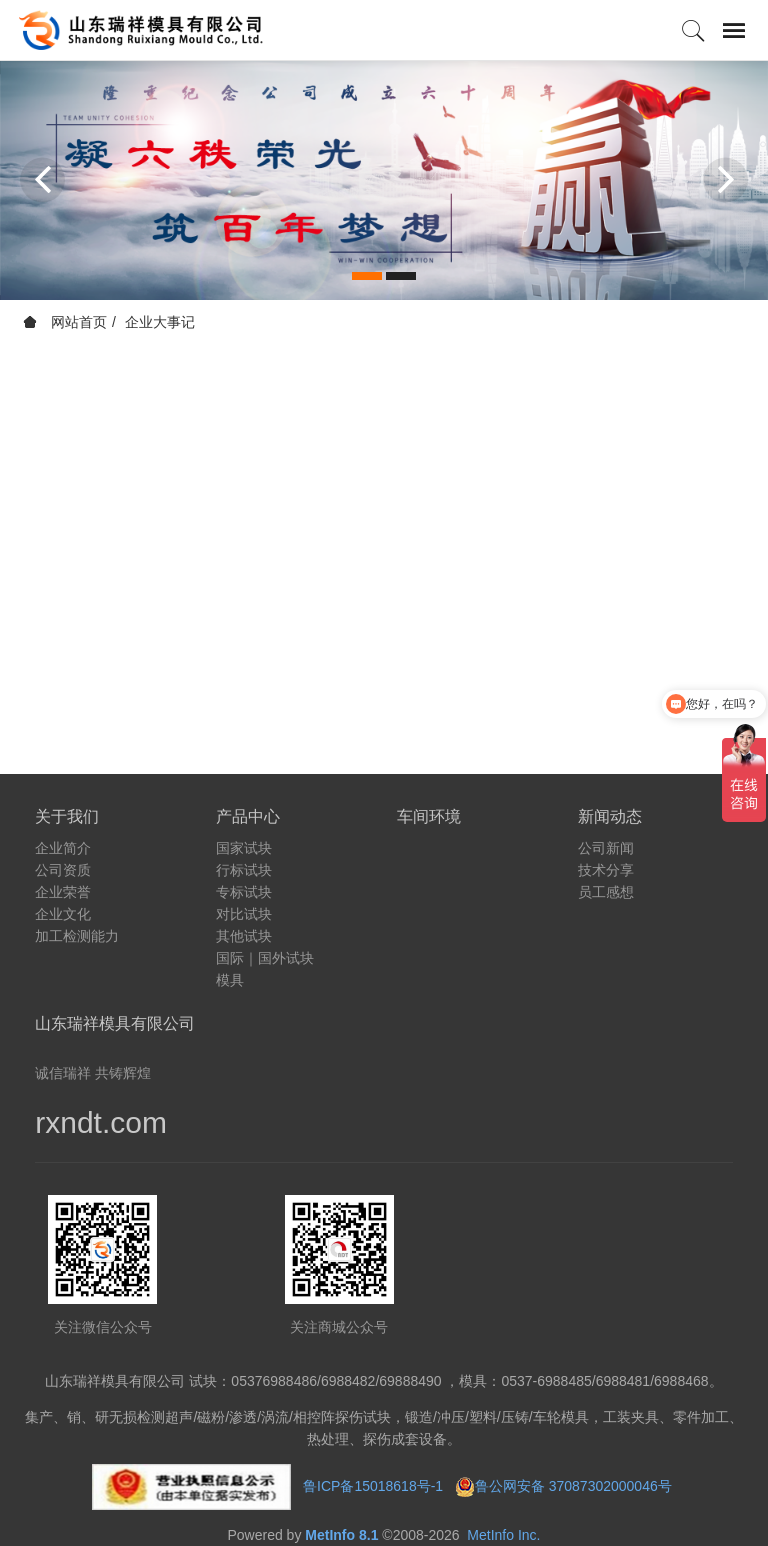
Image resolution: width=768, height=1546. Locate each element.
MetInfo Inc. (503, 1535)
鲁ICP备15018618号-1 (373, 1485)
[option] (384, 180)
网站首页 (65, 322)
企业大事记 (160, 322)
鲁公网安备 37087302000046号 (575, 1485)
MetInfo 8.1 (341, 1535)
